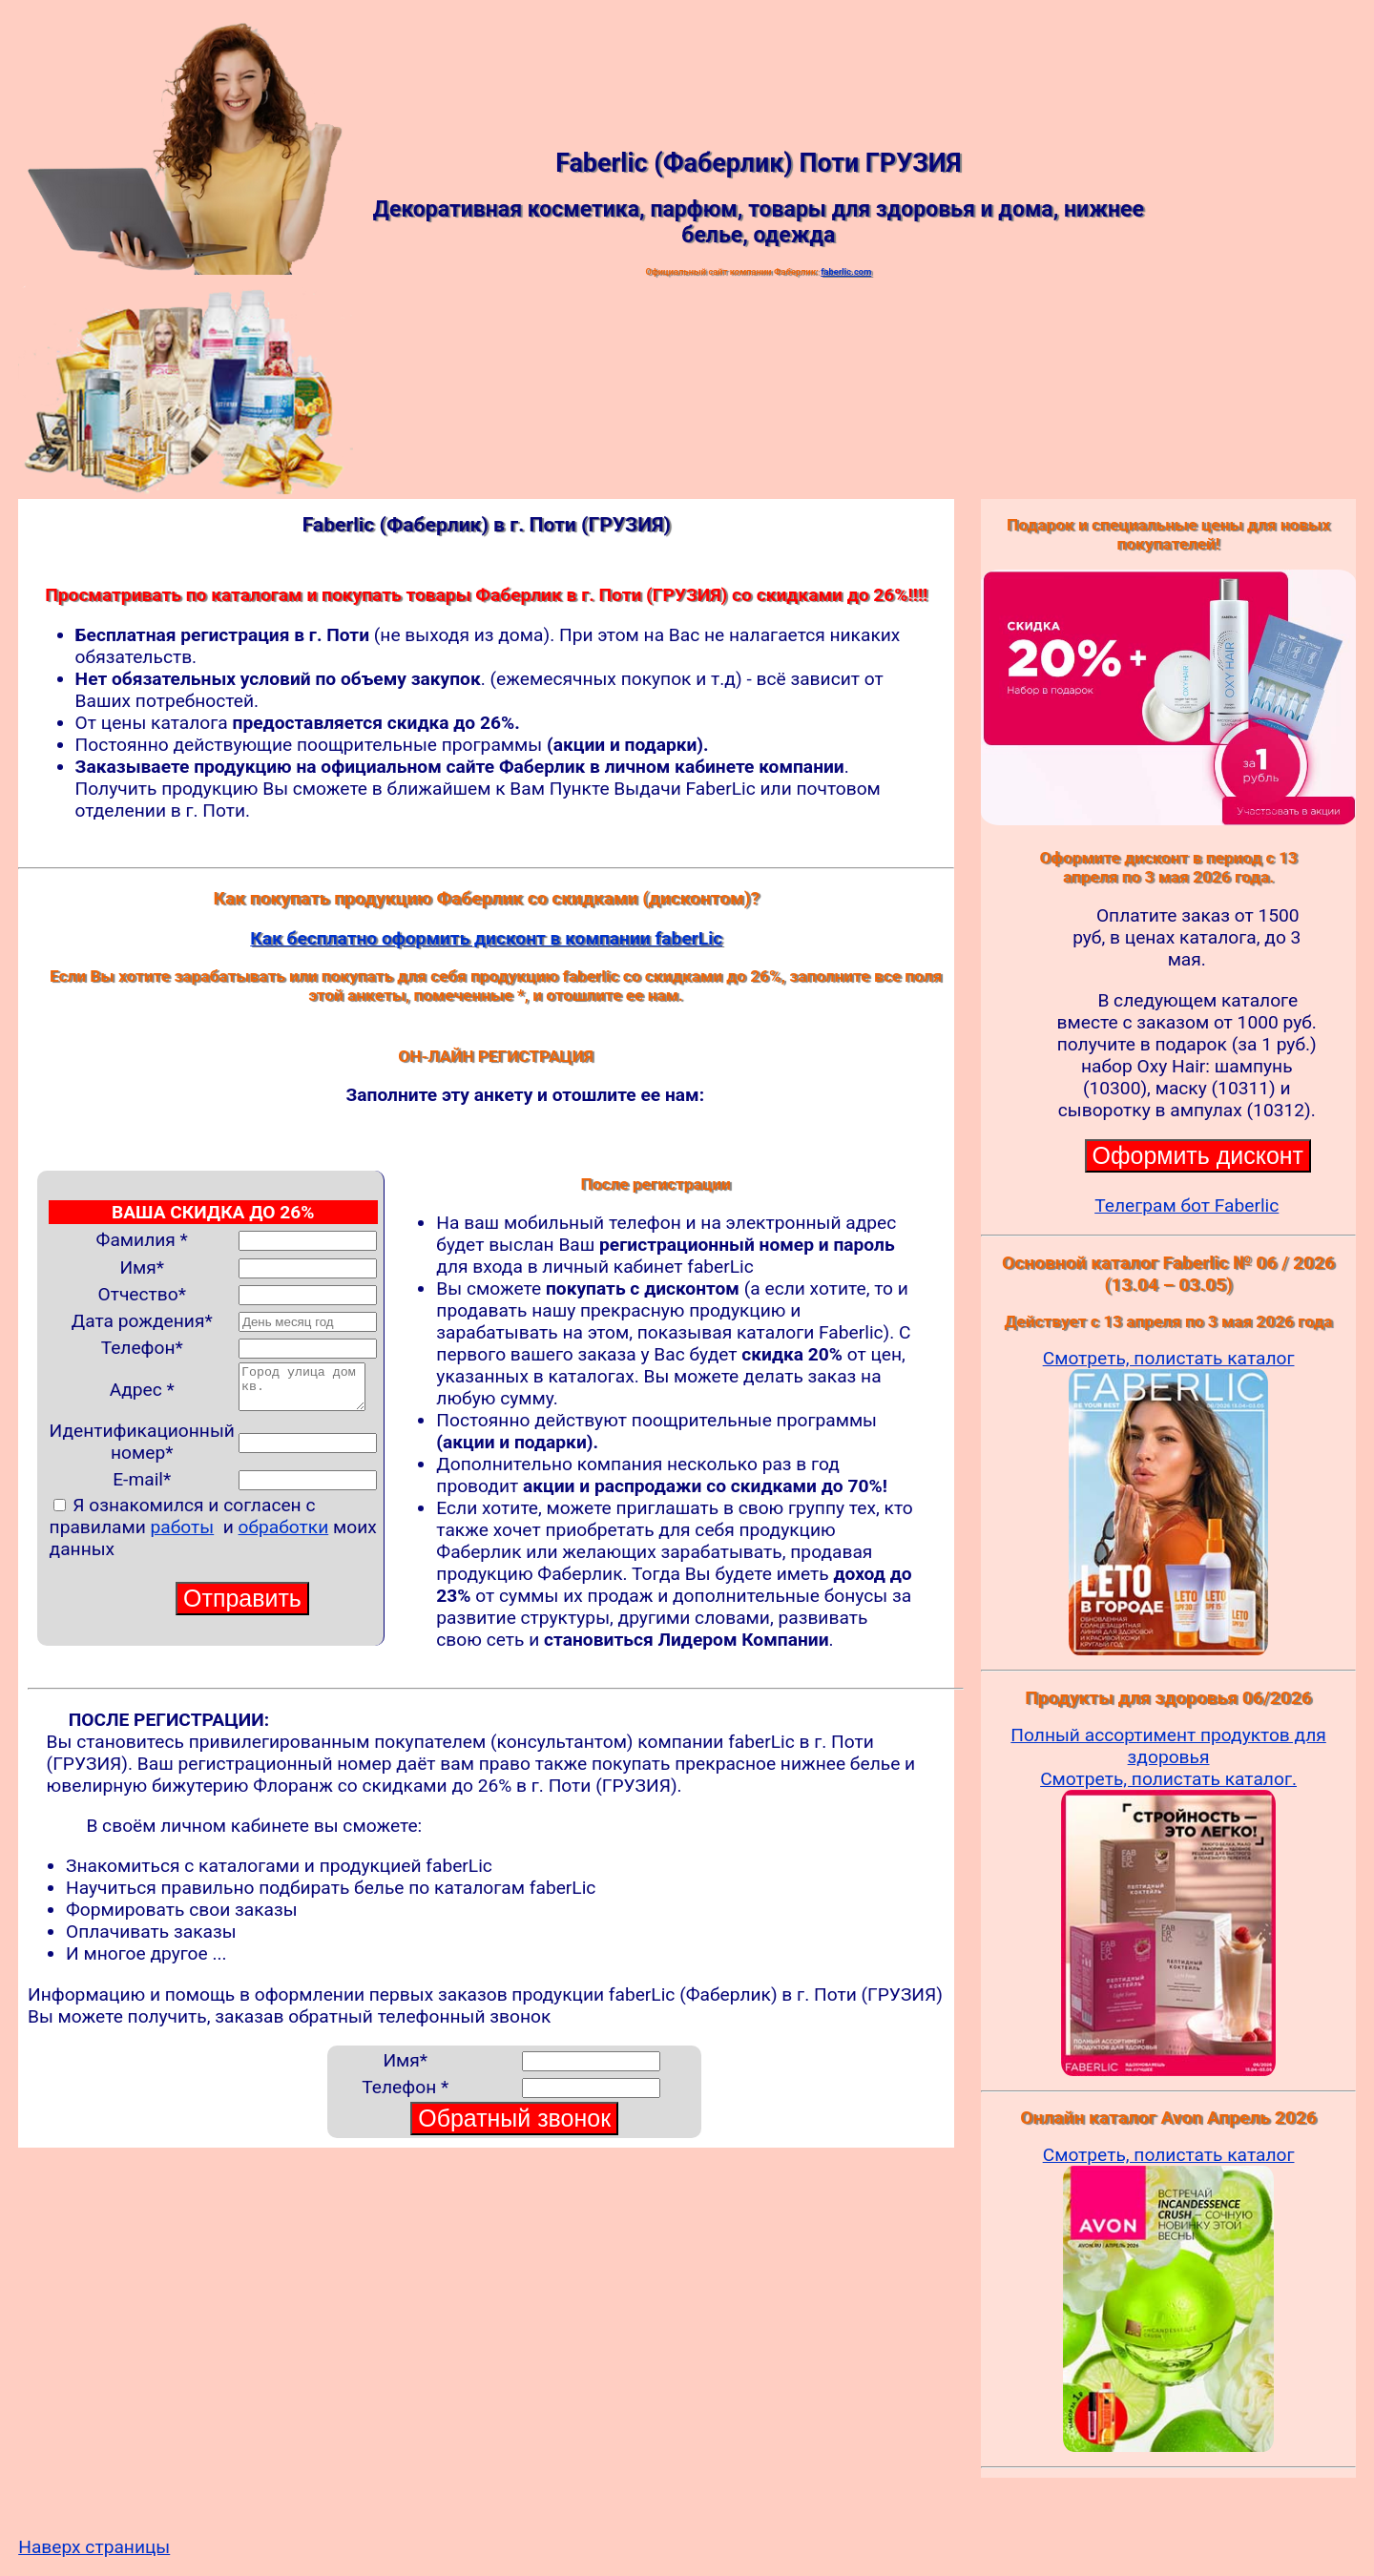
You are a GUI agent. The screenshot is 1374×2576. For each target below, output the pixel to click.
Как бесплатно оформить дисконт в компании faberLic (486, 938)
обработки (284, 1536)
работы (183, 1536)
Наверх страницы (94, 2547)
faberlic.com (846, 271)
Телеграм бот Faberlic (1186, 1205)
